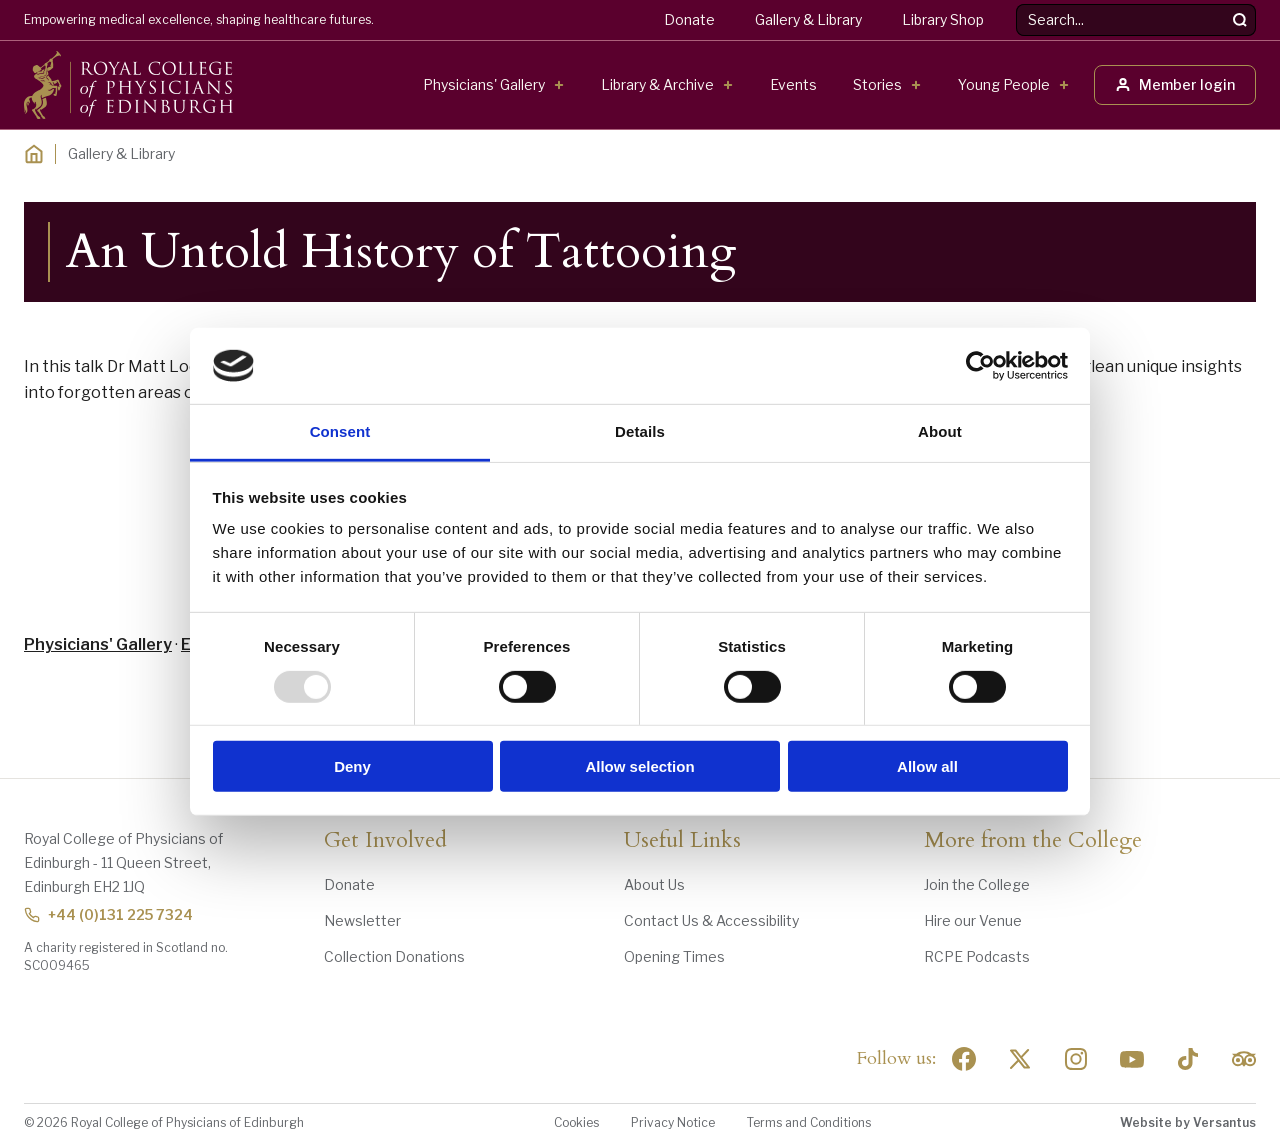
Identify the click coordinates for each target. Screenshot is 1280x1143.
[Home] (34, 154)
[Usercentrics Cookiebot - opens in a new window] (980, 366)
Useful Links (682, 841)
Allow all (927, 766)
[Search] (1240, 20)
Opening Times (674, 956)
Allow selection (639, 766)
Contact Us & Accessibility (711, 920)
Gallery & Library (808, 19)
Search (1016, 4)
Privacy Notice (673, 1122)
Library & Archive (657, 84)
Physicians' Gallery (484, 84)
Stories (877, 84)
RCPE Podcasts (977, 956)
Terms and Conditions (809, 1122)
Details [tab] (640, 431)
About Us (654, 884)
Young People (1004, 84)
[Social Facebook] (964, 1059)
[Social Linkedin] (1076, 1059)
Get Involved (385, 841)
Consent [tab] (340, 431)
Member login (1175, 84)
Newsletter (362, 920)
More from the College (1033, 841)
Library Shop (943, 19)
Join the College (977, 884)
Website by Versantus (1188, 1122)
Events (793, 84)
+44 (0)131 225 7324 (108, 914)
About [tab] (940, 431)
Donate (689, 19)
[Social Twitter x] (1020, 1059)
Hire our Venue (973, 920)
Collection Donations (394, 956)
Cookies (576, 1122)
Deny (352, 766)
